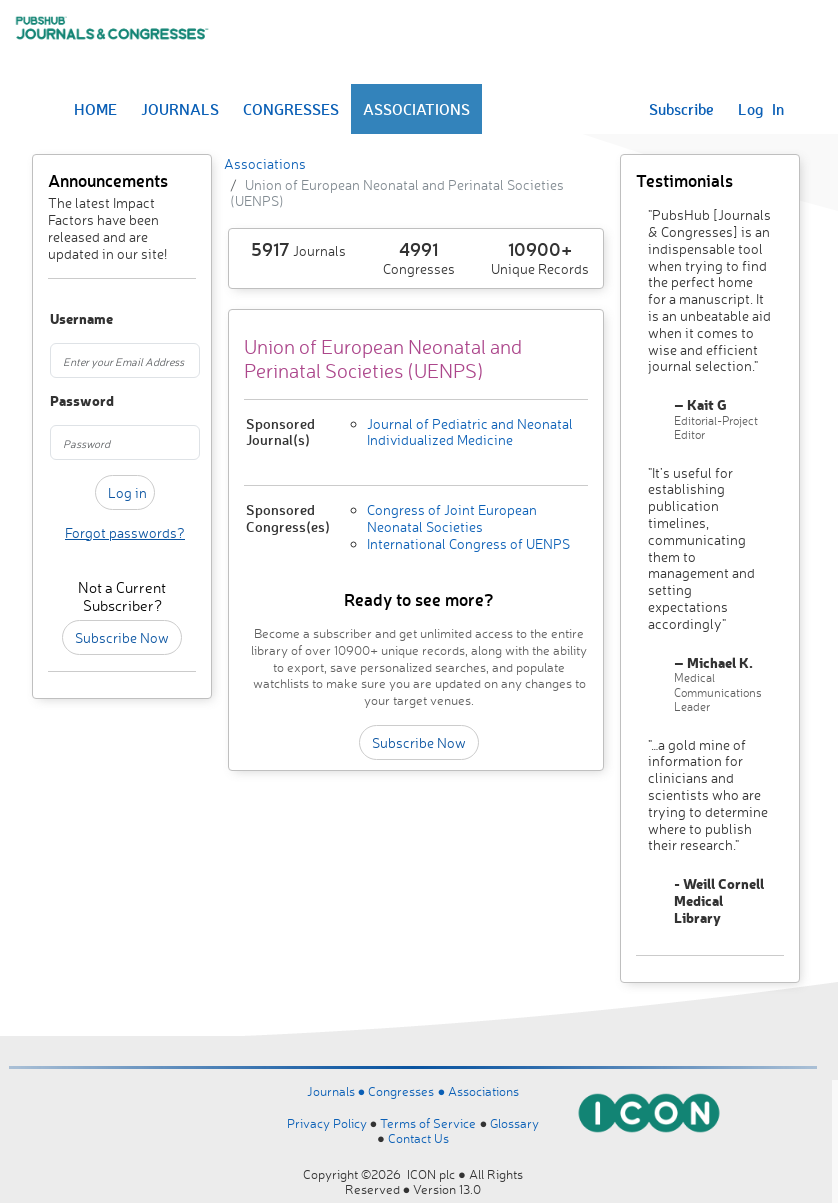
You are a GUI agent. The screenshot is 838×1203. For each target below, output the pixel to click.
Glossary (514, 1123)
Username (60, 319)
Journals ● (338, 1091)
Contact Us (418, 1138)
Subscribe (681, 109)
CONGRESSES (291, 109)
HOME (95, 109)
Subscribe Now (122, 637)
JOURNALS (180, 109)
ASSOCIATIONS (416, 109)
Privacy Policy (327, 1123)
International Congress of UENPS (468, 543)
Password (60, 401)
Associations (265, 163)
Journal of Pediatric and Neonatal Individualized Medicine (470, 432)
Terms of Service (428, 1123)
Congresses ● (408, 1091)
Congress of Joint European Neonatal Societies (452, 518)
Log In (761, 109)
